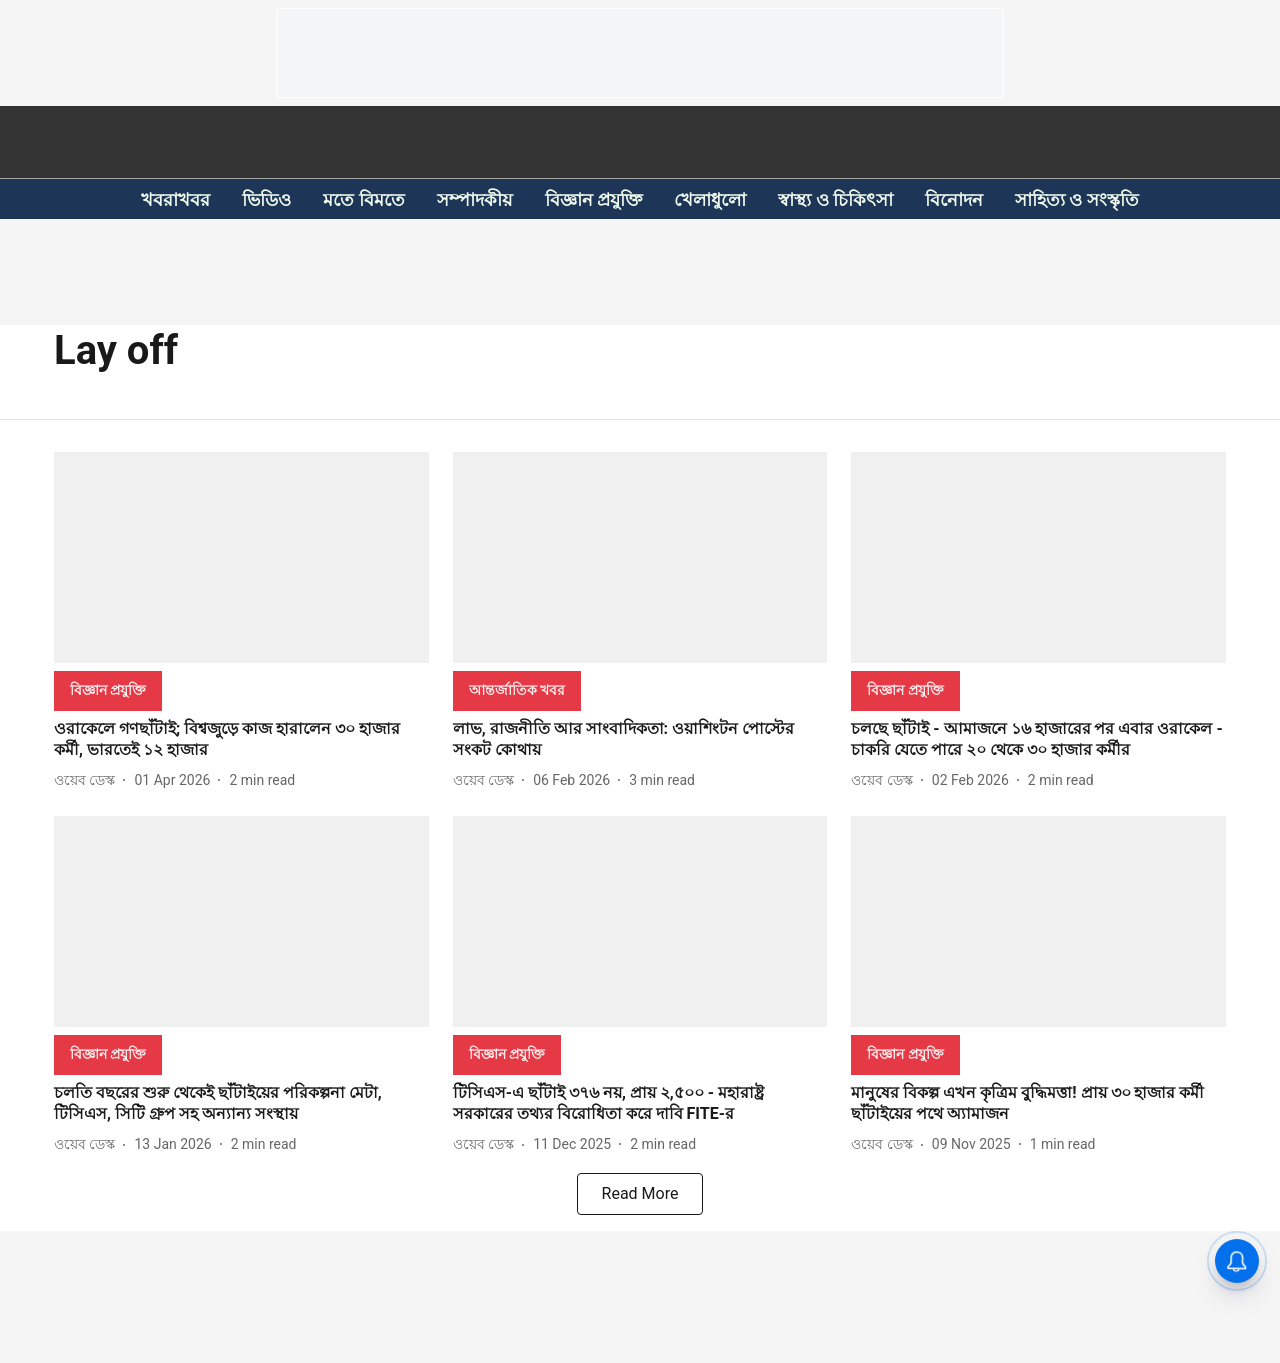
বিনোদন (954, 199)
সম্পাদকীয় (475, 199)
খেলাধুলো (710, 199)
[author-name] (88, 780)
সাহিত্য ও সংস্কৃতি (1077, 199)
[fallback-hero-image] (241, 557)
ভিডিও (266, 199)
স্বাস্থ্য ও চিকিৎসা (835, 199)
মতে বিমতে (363, 199)
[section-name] (108, 689)
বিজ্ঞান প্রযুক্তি (593, 199)
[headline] (241, 740)
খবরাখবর (175, 199)
